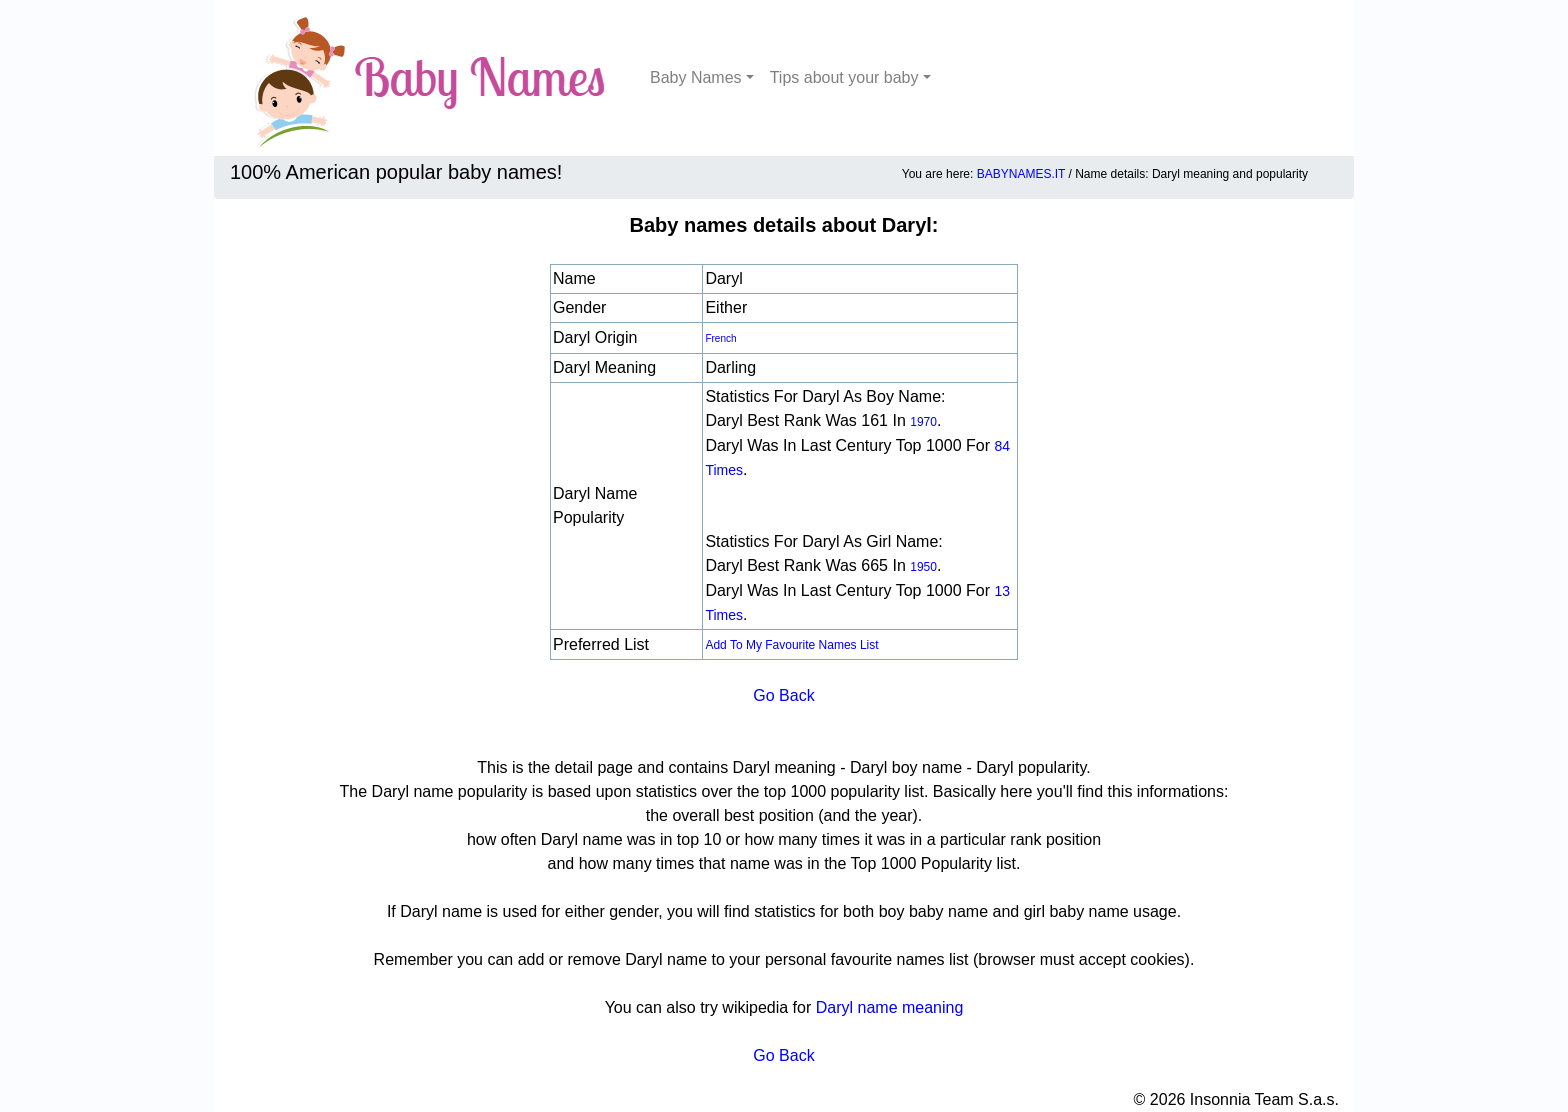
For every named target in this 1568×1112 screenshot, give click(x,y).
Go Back (783, 695)
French (720, 338)
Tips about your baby (844, 77)
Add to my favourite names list (791, 645)
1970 (923, 422)
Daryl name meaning (890, 1007)
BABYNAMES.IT (1021, 174)
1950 (923, 567)
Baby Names (696, 77)
